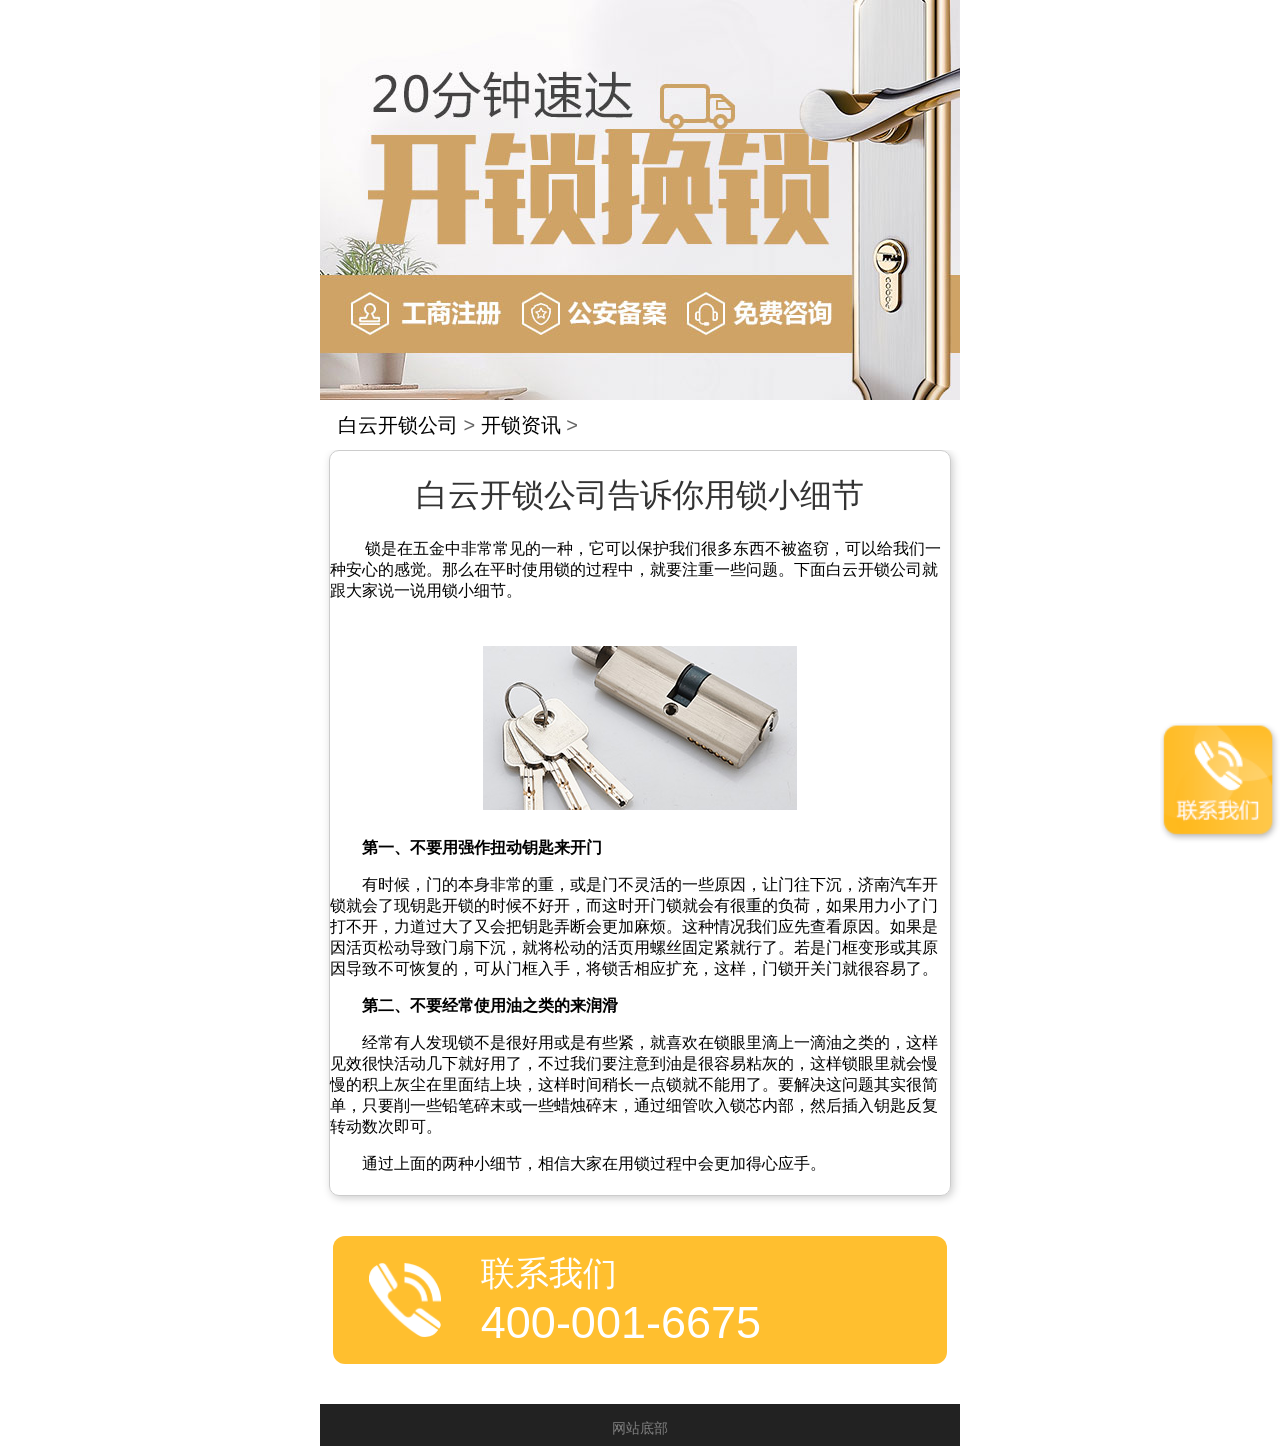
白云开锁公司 (398, 425)
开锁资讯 (521, 425)
